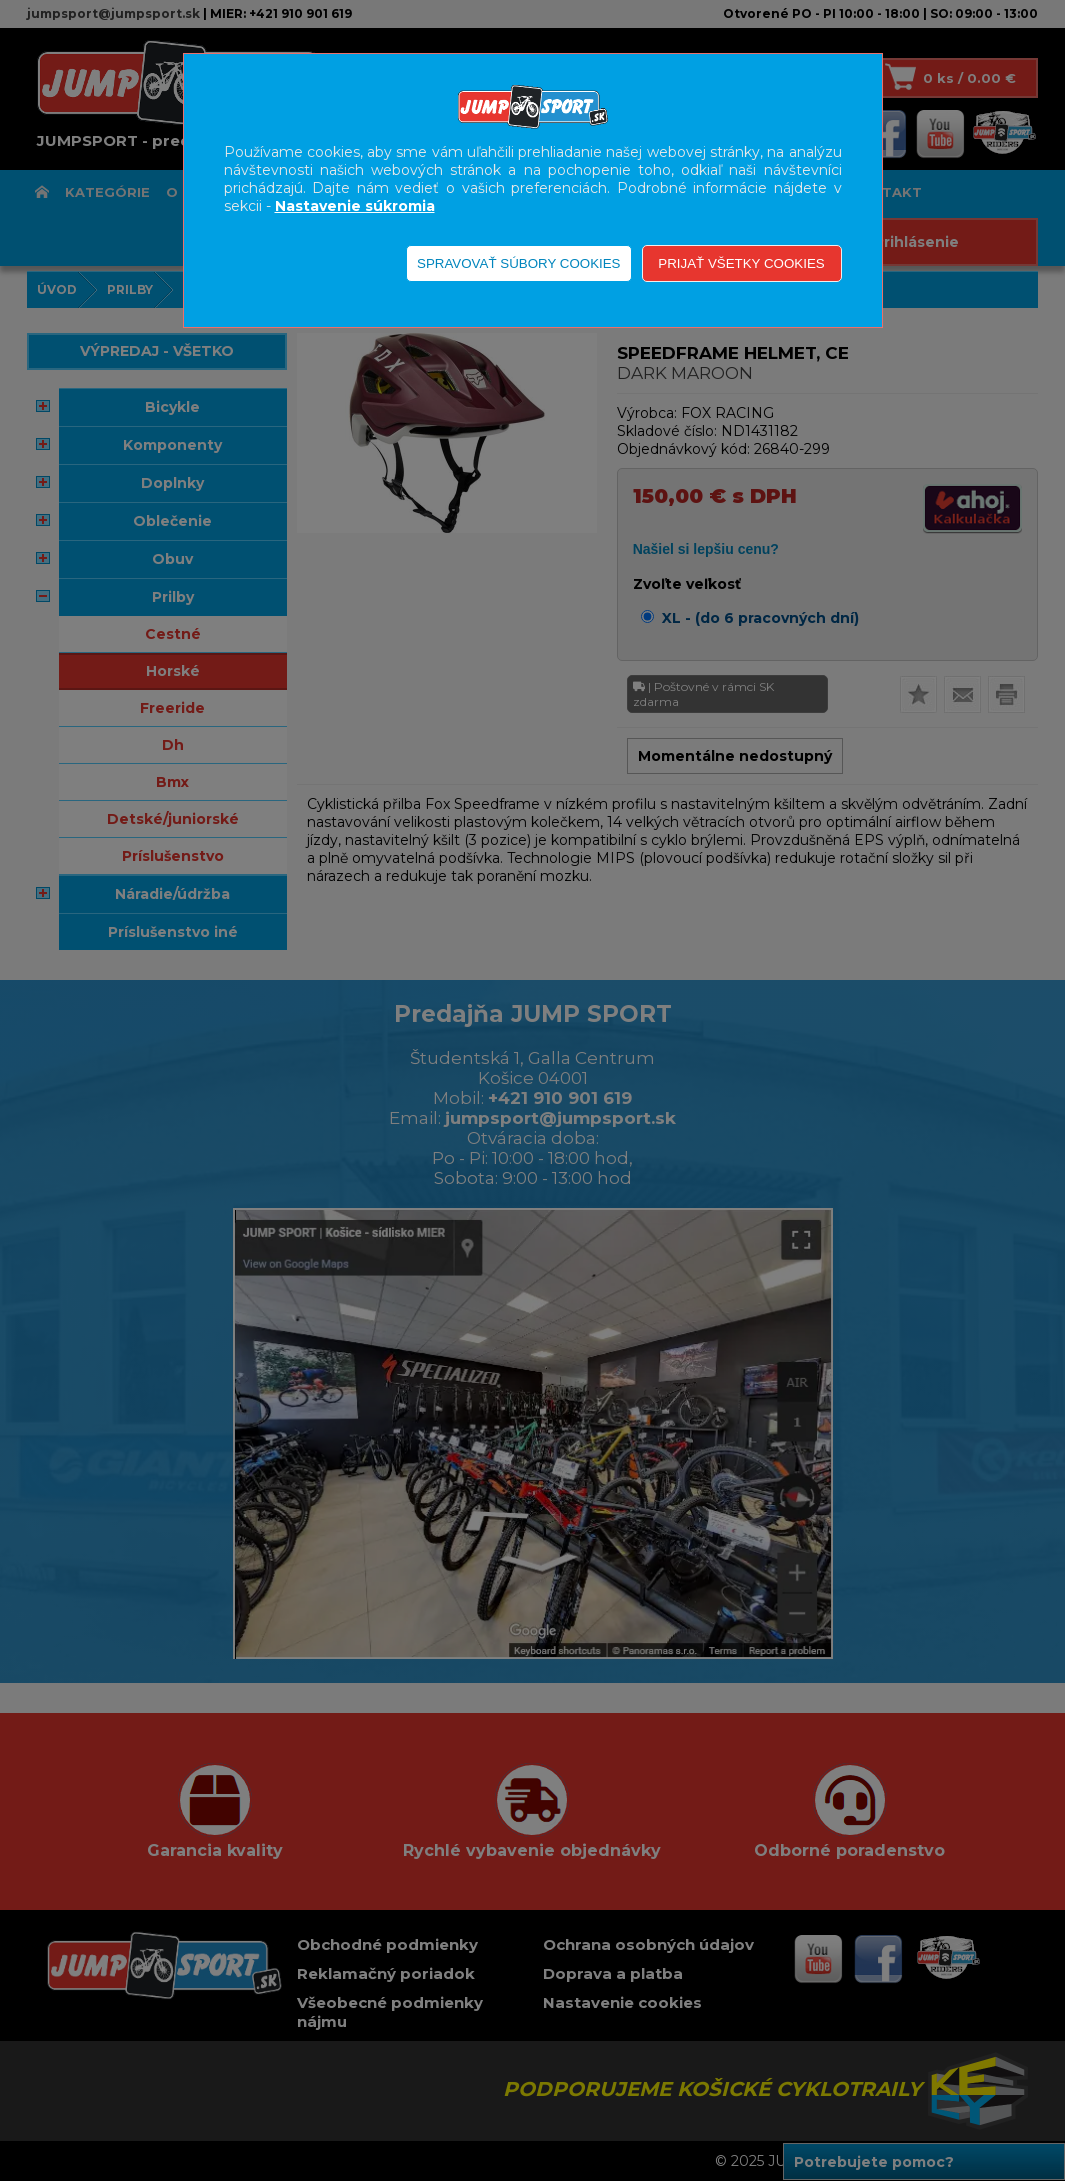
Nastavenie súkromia (355, 206)
